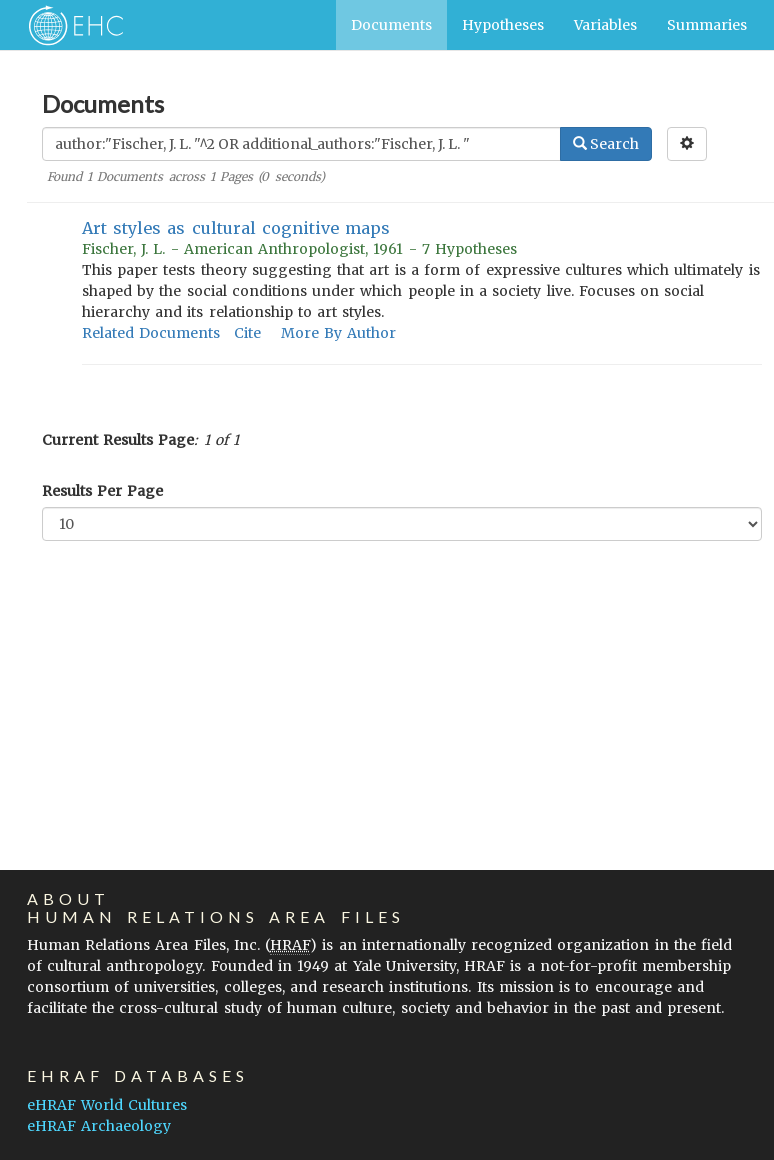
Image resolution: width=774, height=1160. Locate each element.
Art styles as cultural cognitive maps (236, 228)
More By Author (338, 333)
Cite (247, 333)
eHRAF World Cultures (107, 1105)
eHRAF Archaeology (99, 1126)
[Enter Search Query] (301, 144)
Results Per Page (102, 491)
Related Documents (151, 333)
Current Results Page (118, 440)
